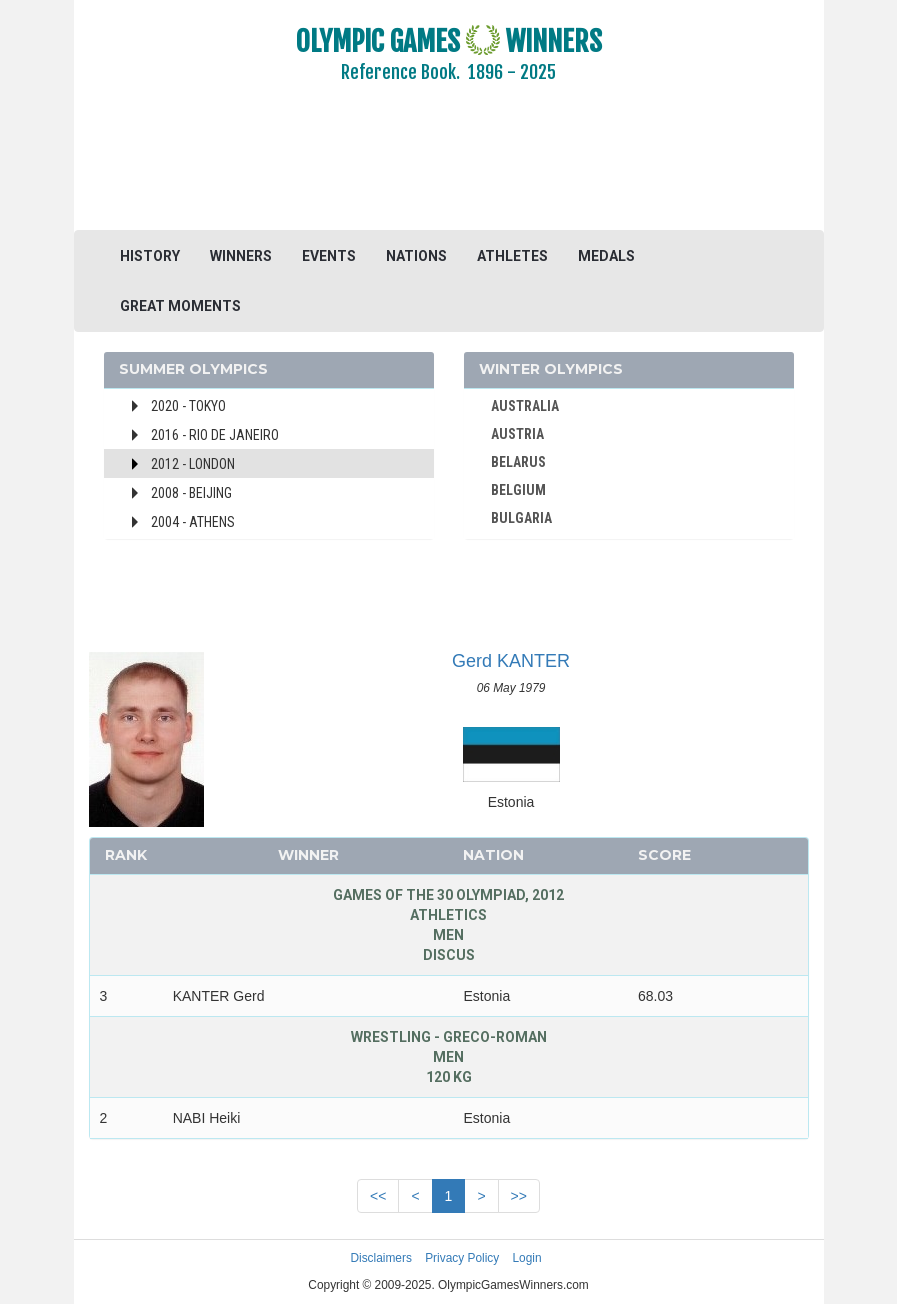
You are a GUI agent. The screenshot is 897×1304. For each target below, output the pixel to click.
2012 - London (193, 464)
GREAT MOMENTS (180, 306)
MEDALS (606, 256)
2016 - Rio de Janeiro (215, 435)
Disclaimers (380, 1258)
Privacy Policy (462, 1258)
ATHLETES (512, 256)
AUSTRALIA (525, 406)
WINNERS (241, 256)
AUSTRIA (517, 434)
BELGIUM (518, 490)
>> (519, 1196)
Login (527, 1258)
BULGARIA (521, 518)
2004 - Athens (193, 522)
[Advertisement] (449, 170)
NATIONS (416, 256)
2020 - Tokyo (188, 406)
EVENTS (329, 256)
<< (378, 1196)
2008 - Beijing (191, 493)
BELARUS (518, 462)
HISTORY (150, 256)
